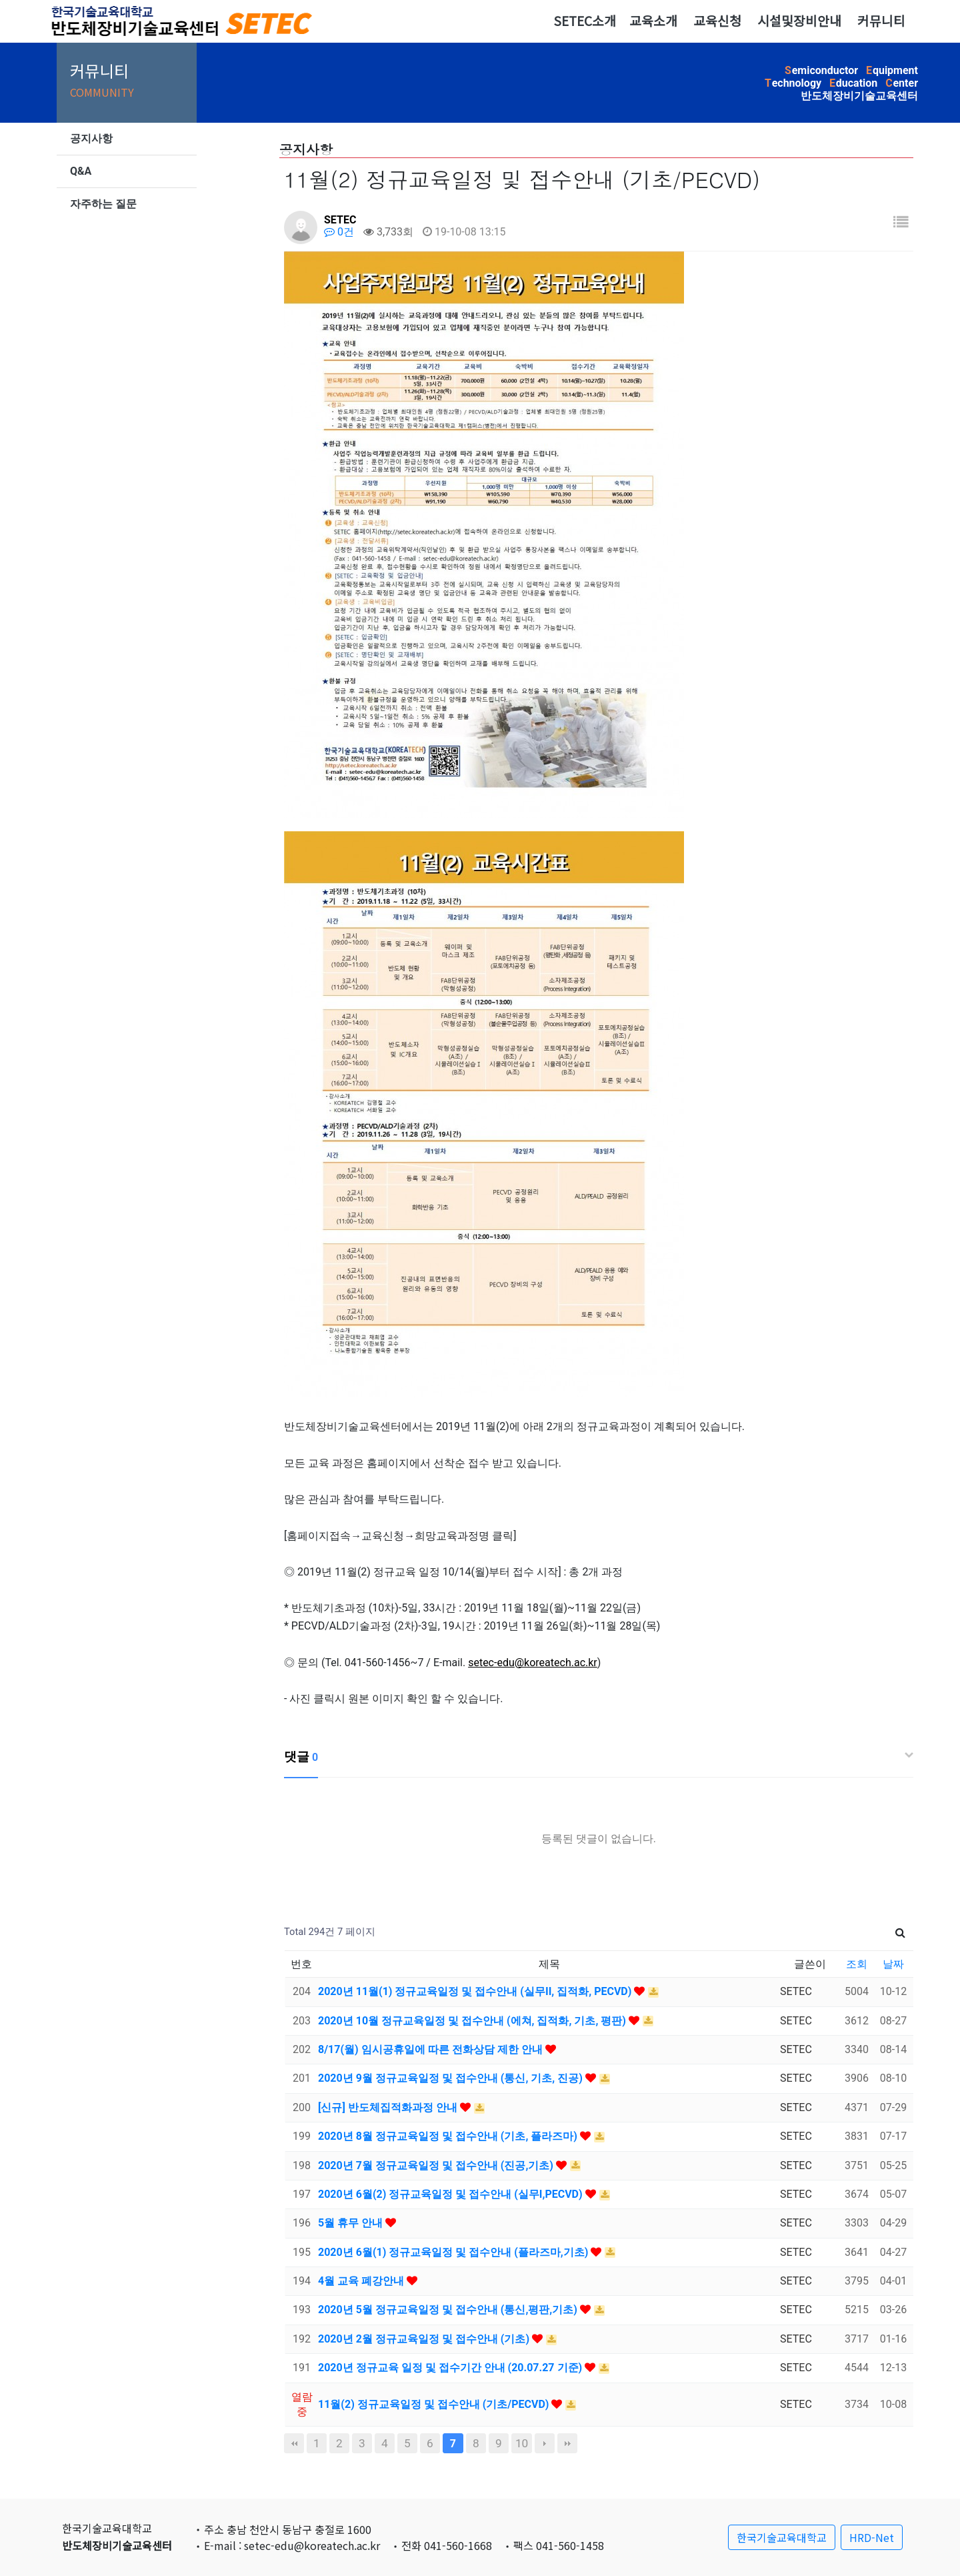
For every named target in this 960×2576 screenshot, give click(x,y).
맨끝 (567, 2443)
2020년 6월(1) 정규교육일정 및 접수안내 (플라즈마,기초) (454, 2252)
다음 (545, 2443)
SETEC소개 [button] (584, 20)
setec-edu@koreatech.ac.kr (532, 1662)
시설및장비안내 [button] (799, 20)
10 (521, 2443)
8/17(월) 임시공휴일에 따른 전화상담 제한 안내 (431, 2049)
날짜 (893, 1964)
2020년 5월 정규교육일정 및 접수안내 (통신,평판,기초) (449, 2309)
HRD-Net (871, 2537)
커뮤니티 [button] (881, 20)
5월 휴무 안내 (351, 2222)
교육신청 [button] (717, 20)
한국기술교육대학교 (782, 2537)
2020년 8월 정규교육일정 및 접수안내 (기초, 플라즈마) (449, 2136)
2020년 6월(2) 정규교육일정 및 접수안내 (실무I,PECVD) (451, 2194)
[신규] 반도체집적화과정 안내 (389, 2107)
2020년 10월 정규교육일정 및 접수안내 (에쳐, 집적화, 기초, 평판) (473, 2020)
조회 (856, 1964)
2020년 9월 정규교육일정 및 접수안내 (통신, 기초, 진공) (451, 2078)
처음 (294, 2443)
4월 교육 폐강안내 (362, 2281)
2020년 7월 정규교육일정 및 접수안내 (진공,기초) (437, 2165)
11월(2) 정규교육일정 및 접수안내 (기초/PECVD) (434, 2404)
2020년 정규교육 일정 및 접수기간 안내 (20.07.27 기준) (451, 2367)
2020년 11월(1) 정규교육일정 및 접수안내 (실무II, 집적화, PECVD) (476, 1991)
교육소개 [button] (653, 20)
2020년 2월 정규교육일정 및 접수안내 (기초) (425, 2339)
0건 (339, 231)
